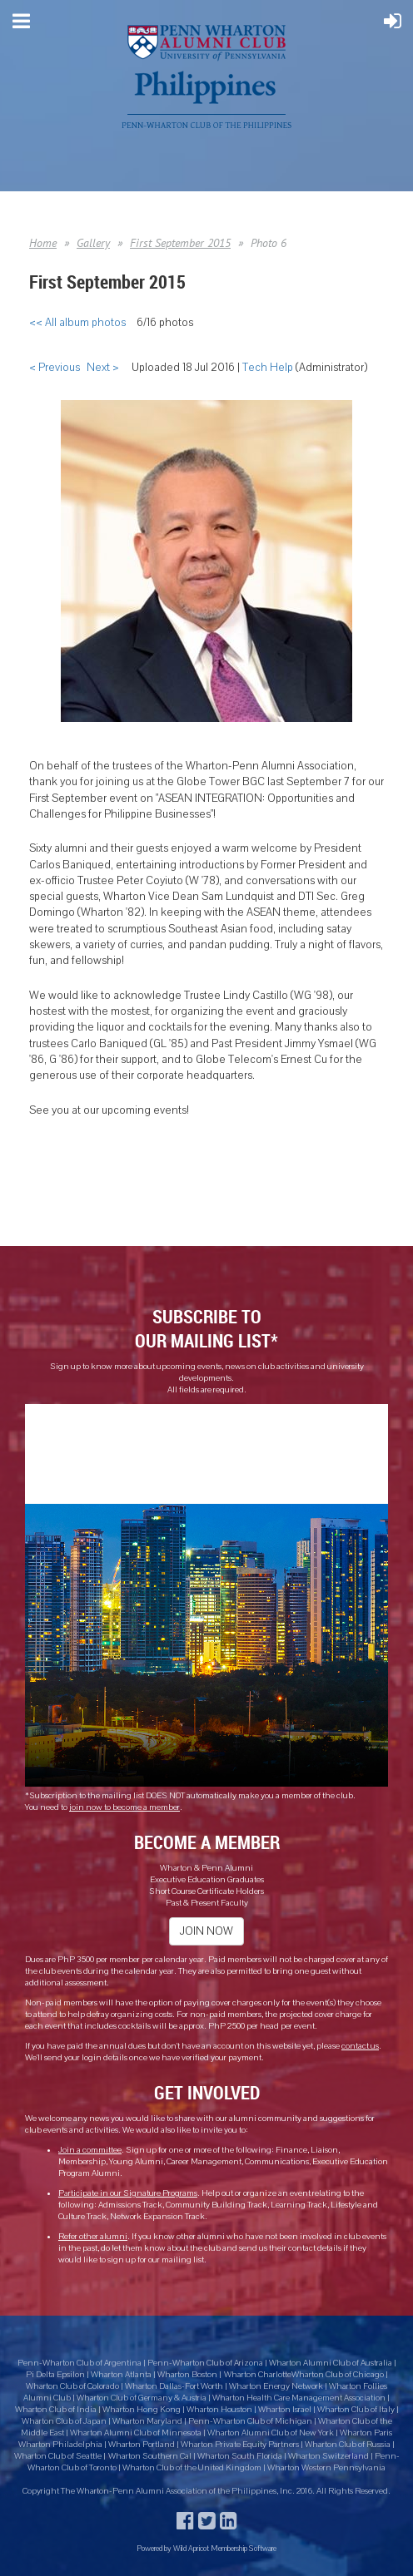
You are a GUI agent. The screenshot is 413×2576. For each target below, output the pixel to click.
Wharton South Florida (239, 2456)
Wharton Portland (141, 2444)
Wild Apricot (191, 2548)
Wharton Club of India (56, 2409)
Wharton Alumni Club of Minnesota (136, 2433)
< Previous (54, 367)
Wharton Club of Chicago (338, 2375)
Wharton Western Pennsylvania (326, 2468)
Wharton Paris (366, 2433)
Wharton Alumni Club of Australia (330, 2363)
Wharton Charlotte (257, 2375)
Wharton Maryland (147, 2421)
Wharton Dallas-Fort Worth (174, 2386)
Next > (103, 367)
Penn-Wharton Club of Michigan (250, 2421)
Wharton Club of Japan (64, 2421)
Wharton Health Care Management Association (299, 2398)
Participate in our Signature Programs (127, 2193)
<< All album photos (77, 322)
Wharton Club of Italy (356, 2409)
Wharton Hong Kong (141, 2409)
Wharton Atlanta (121, 2375)
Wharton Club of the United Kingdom (191, 2468)
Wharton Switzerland (328, 2456)
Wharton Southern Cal (150, 2456)
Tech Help (267, 367)
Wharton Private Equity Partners (240, 2444)
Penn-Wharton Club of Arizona (205, 2363)
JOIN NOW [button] (206, 1931)
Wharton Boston (187, 2375)
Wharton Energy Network (277, 2386)
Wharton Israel (285, 2409)
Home (43, 242)
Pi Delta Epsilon (55, 2375)
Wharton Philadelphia (61, 2444)
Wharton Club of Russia (348, 2444)
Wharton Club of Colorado (73, 2386)
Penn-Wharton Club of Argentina (79, 2363)
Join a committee (90, 2150)
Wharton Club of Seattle (58, 2456)
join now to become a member (124, 1807)
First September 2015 (180, 242)
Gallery (93, 242)
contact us (360, 2046)
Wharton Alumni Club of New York (271, 2433)
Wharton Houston (219, 2409)
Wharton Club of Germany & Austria (141, 2398)
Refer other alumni (92, 2236)
